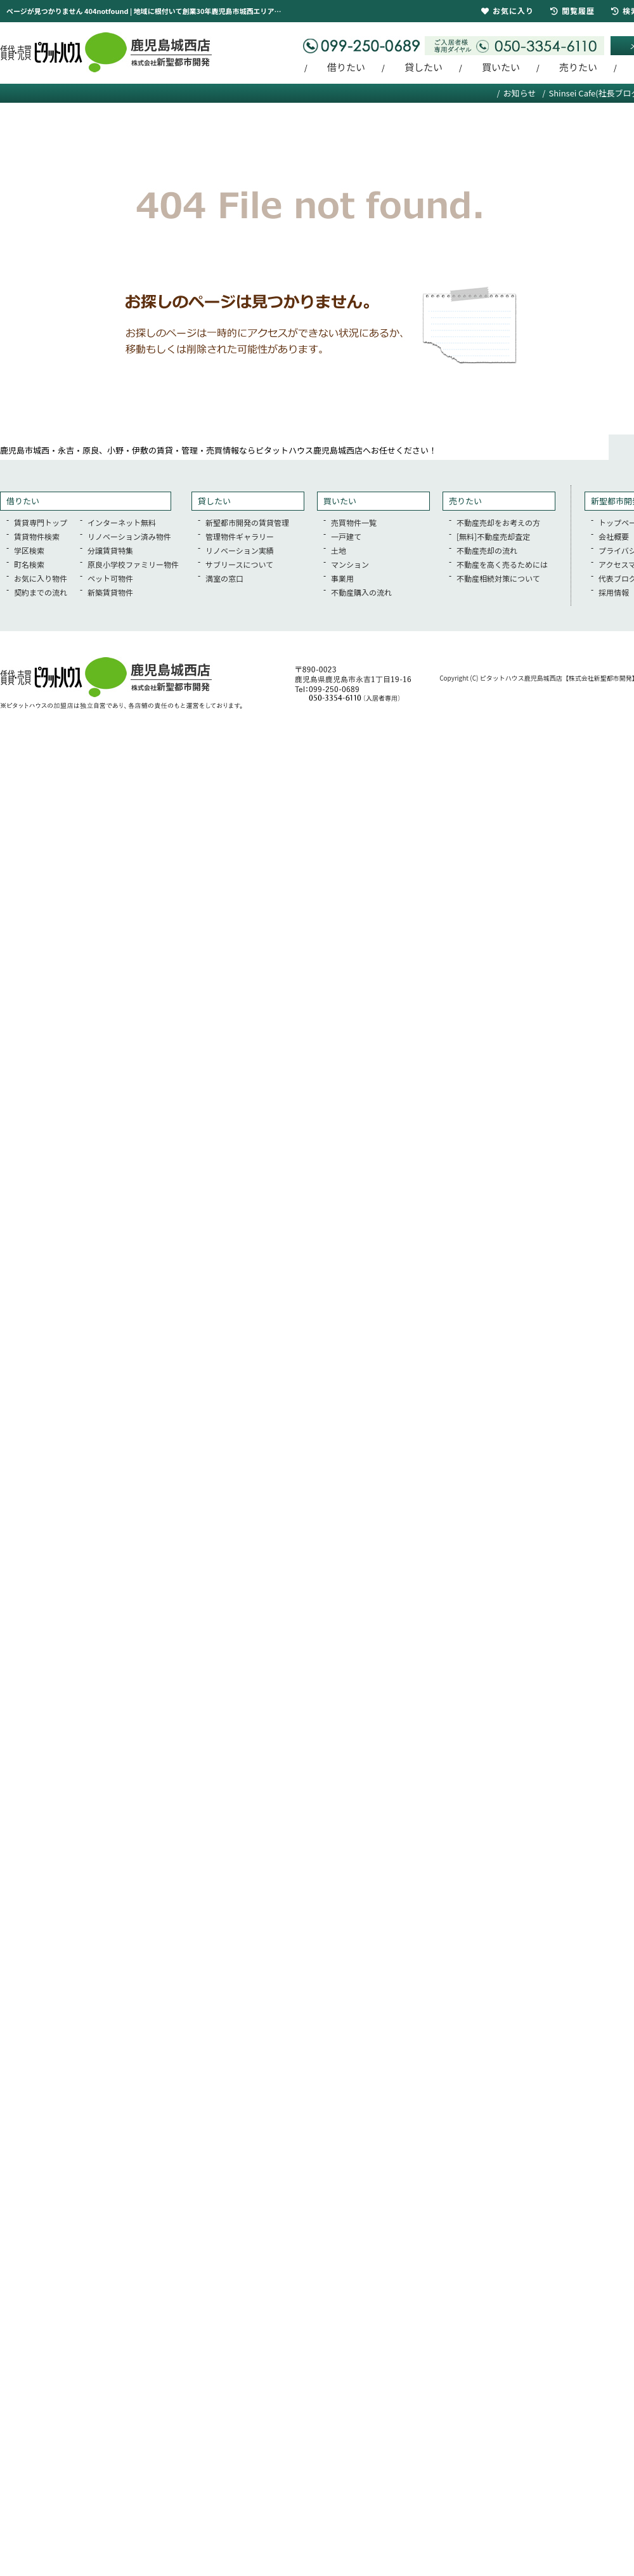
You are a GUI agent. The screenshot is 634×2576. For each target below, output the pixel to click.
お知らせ (519, 93)
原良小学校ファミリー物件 (133, 564)
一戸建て (346, 536)
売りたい (578, 67)
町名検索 (29, 564)
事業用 (342, 578)
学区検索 (29, 550)
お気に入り (507, 10)
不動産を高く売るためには (502, 564)
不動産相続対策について (498, 578)
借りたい (346, 67)
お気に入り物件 (40, 578)
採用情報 (613, 592)
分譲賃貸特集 (110, 550)
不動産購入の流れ (361, 592)
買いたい (501, 67)
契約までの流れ (40, 592)
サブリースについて (239, 564)
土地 (338, 550)
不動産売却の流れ (486, 550)
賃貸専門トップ (40, 522)
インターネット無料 (121, 522)
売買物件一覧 (354, 522)
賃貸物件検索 (37, 536)
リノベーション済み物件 (129, 536)
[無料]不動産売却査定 (493, 536)
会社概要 (613, 536)
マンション (350, 564)
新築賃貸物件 (110, 592)
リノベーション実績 (239, 550)
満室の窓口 (224, 578)
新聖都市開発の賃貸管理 (247, 522)
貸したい (423, 67)
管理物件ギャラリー (239, 536)
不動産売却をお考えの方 (498, 522)
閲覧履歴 (572, 10)
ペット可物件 (110, 578)
